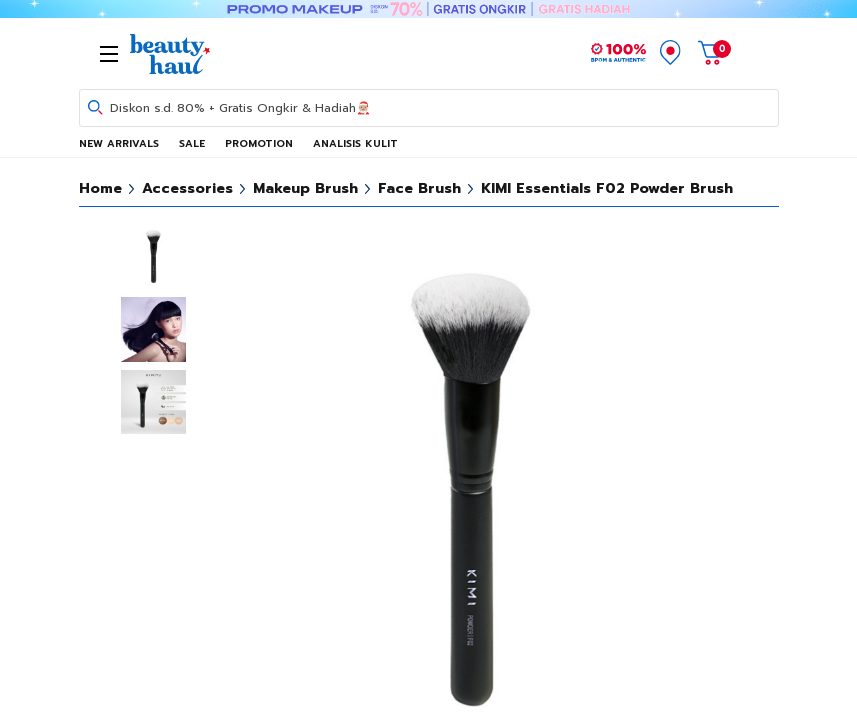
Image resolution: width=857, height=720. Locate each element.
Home (100, 188)
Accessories (187, 188)
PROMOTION (259, 143)
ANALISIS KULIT (355, 143)
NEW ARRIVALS (119, 143)
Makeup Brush (305, 188)
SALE (192, 143)
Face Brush (419, 188)
